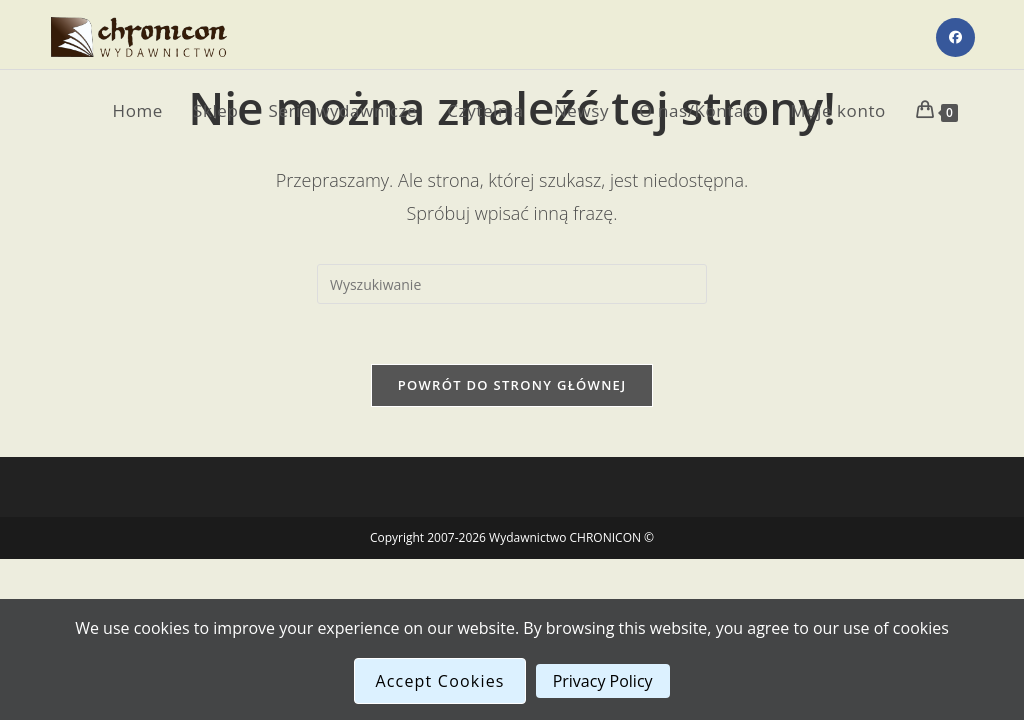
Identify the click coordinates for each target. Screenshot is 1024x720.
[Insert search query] (512, 284)
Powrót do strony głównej (512, 385)
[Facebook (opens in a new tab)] (955, 37)
